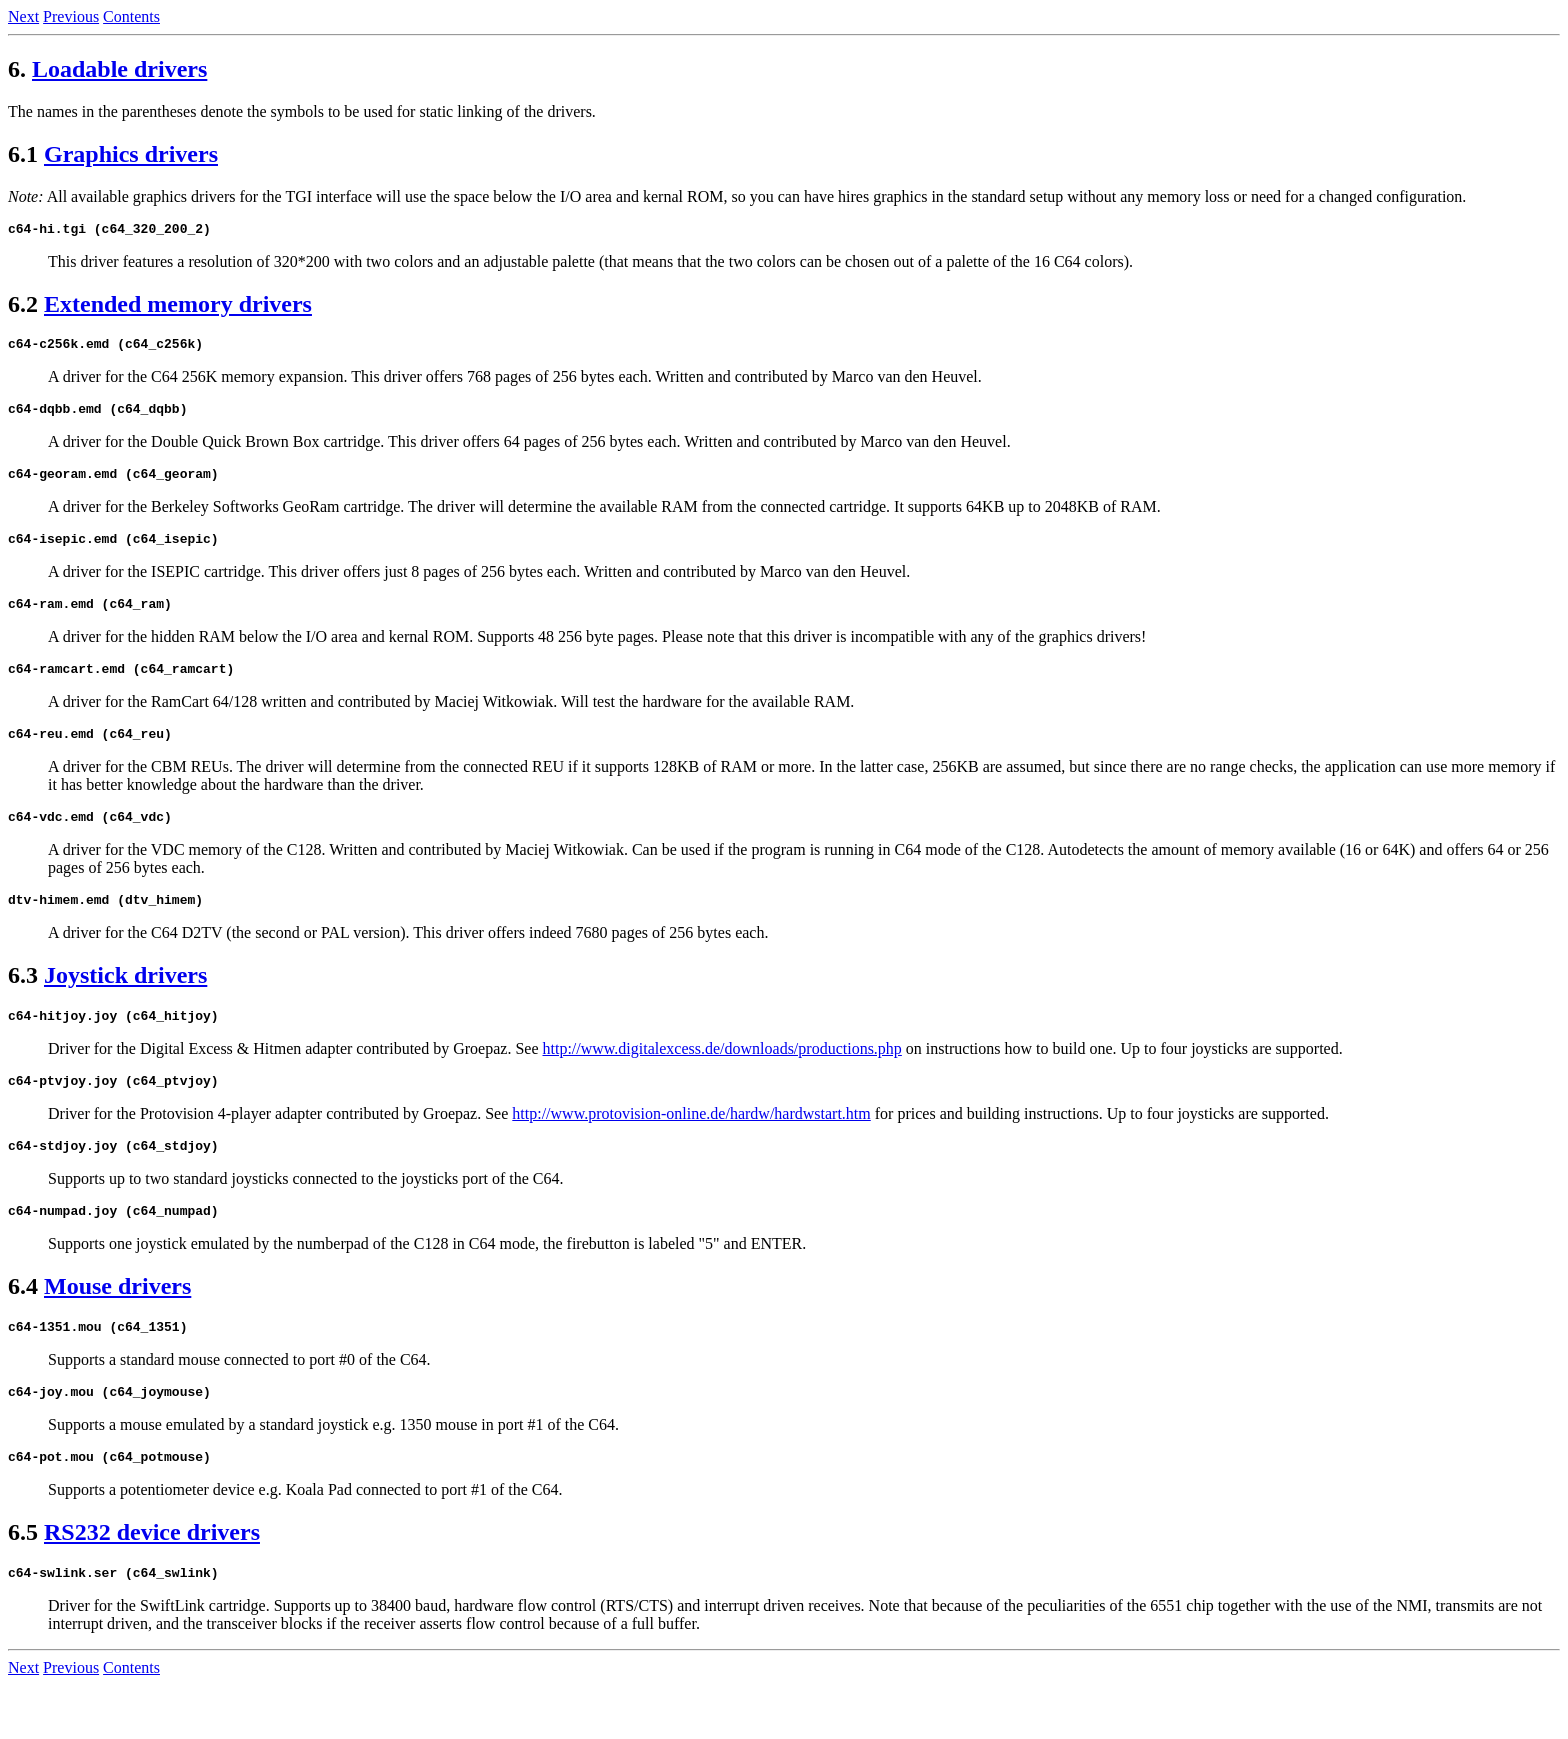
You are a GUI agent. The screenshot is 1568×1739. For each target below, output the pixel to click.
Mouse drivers (117, 1328)
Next (23, 16)
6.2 (23, 307)
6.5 (23, 1583)
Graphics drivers (131, 154)
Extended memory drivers (178, 307)
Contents (131, 16)
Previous (71, 16)
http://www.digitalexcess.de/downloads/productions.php (722, 1081)
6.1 (23, 154)
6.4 (23, 1328)
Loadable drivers (119, 69)
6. (17, 69)
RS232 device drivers (152, 1583)
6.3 (23, 1005)
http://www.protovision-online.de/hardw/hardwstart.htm (691, 1149)
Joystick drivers (125, 1005)
